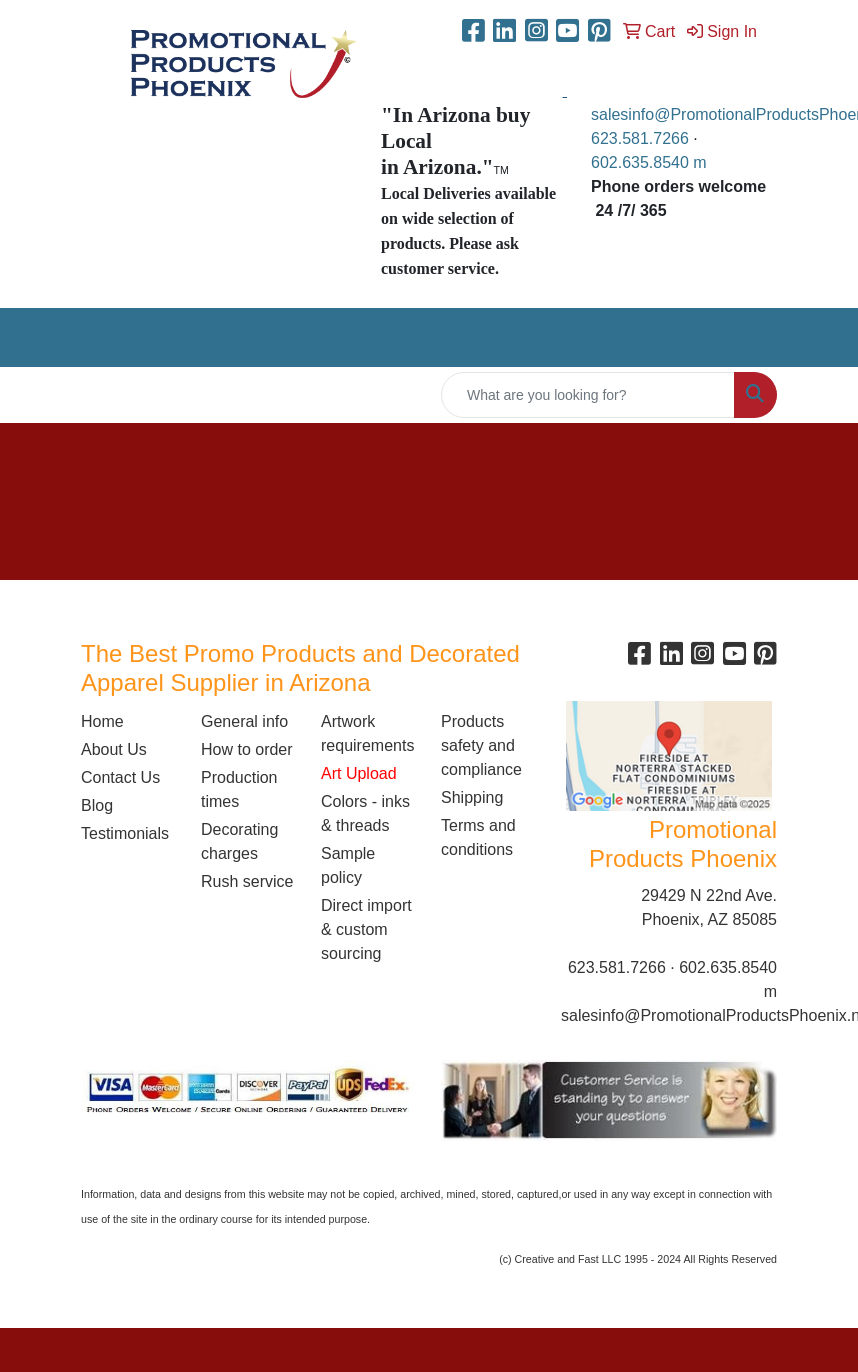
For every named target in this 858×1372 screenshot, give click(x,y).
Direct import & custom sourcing (366, 929)
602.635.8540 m (651, 162)
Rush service (247, 881)
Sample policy (348, 865)
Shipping (472, 797)
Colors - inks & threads (365, 813)
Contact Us (120, 777)
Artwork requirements (367, 733)
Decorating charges (239, 841)
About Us (114, 749)
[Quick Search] (588, 395)
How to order (247, 749)
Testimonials (125, 833)
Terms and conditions (478, 837)
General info (244, 721)
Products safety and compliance (481, 745)
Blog (97, 805)
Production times (239, 789)
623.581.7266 (640, 138)
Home (102, 721)
